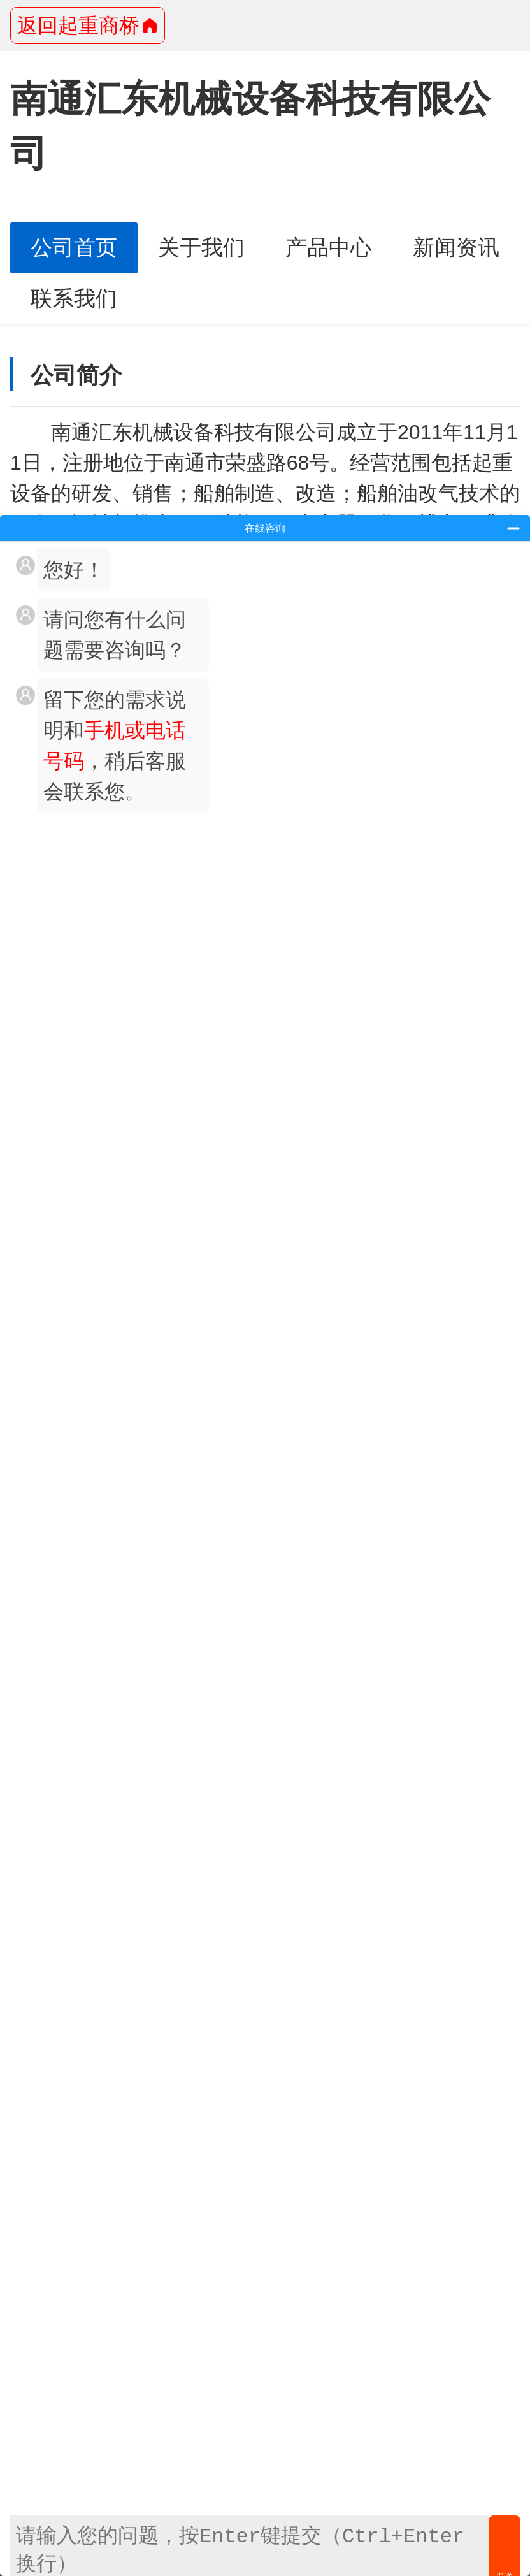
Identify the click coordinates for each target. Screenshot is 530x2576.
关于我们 (201, 247)
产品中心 (328, 247)
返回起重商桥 (88, 25)
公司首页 (74, 247)
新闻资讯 (456, 247)
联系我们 (74, 298)
